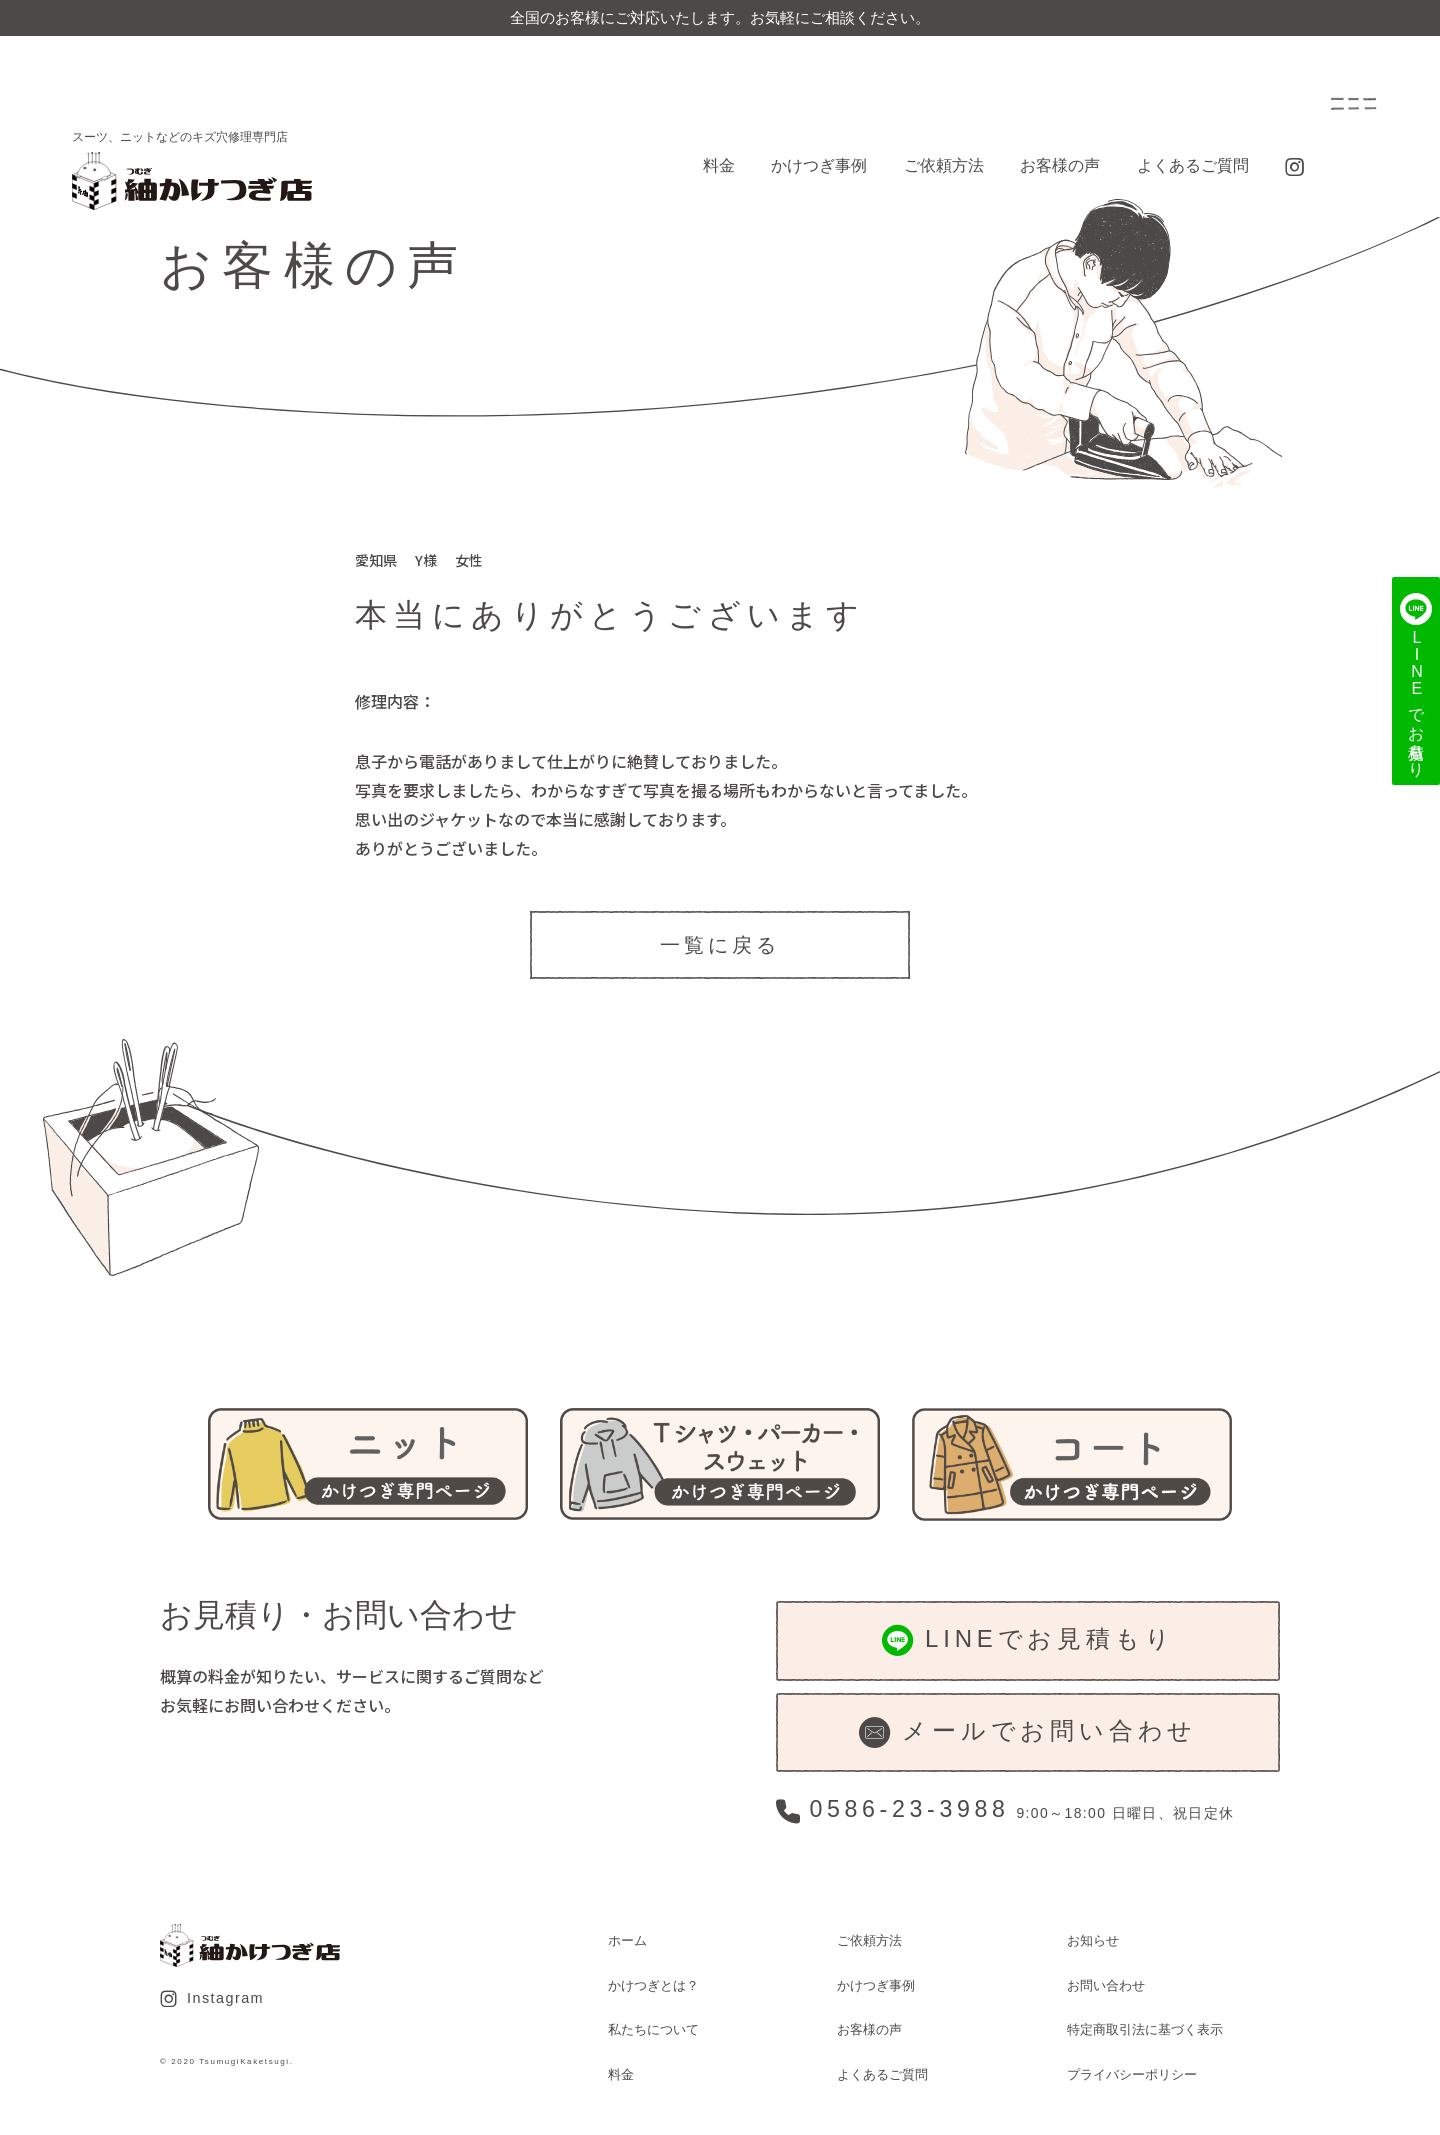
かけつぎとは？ (653, 1985)
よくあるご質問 (1193, 165)
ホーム (627, 1940)
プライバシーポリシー (1132, 2074)
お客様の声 (1060, 165)
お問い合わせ (1106, 1985)
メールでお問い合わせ (1028, 1732)
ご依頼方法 (944, 165)
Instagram (212, 1999)
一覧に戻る (720, 945)
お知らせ (1093, 1940)
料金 (719, 165)
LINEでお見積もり (1028, 1640)
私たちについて (653, 2029)
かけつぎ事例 (819, 165)
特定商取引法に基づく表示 (1145, 2029)
